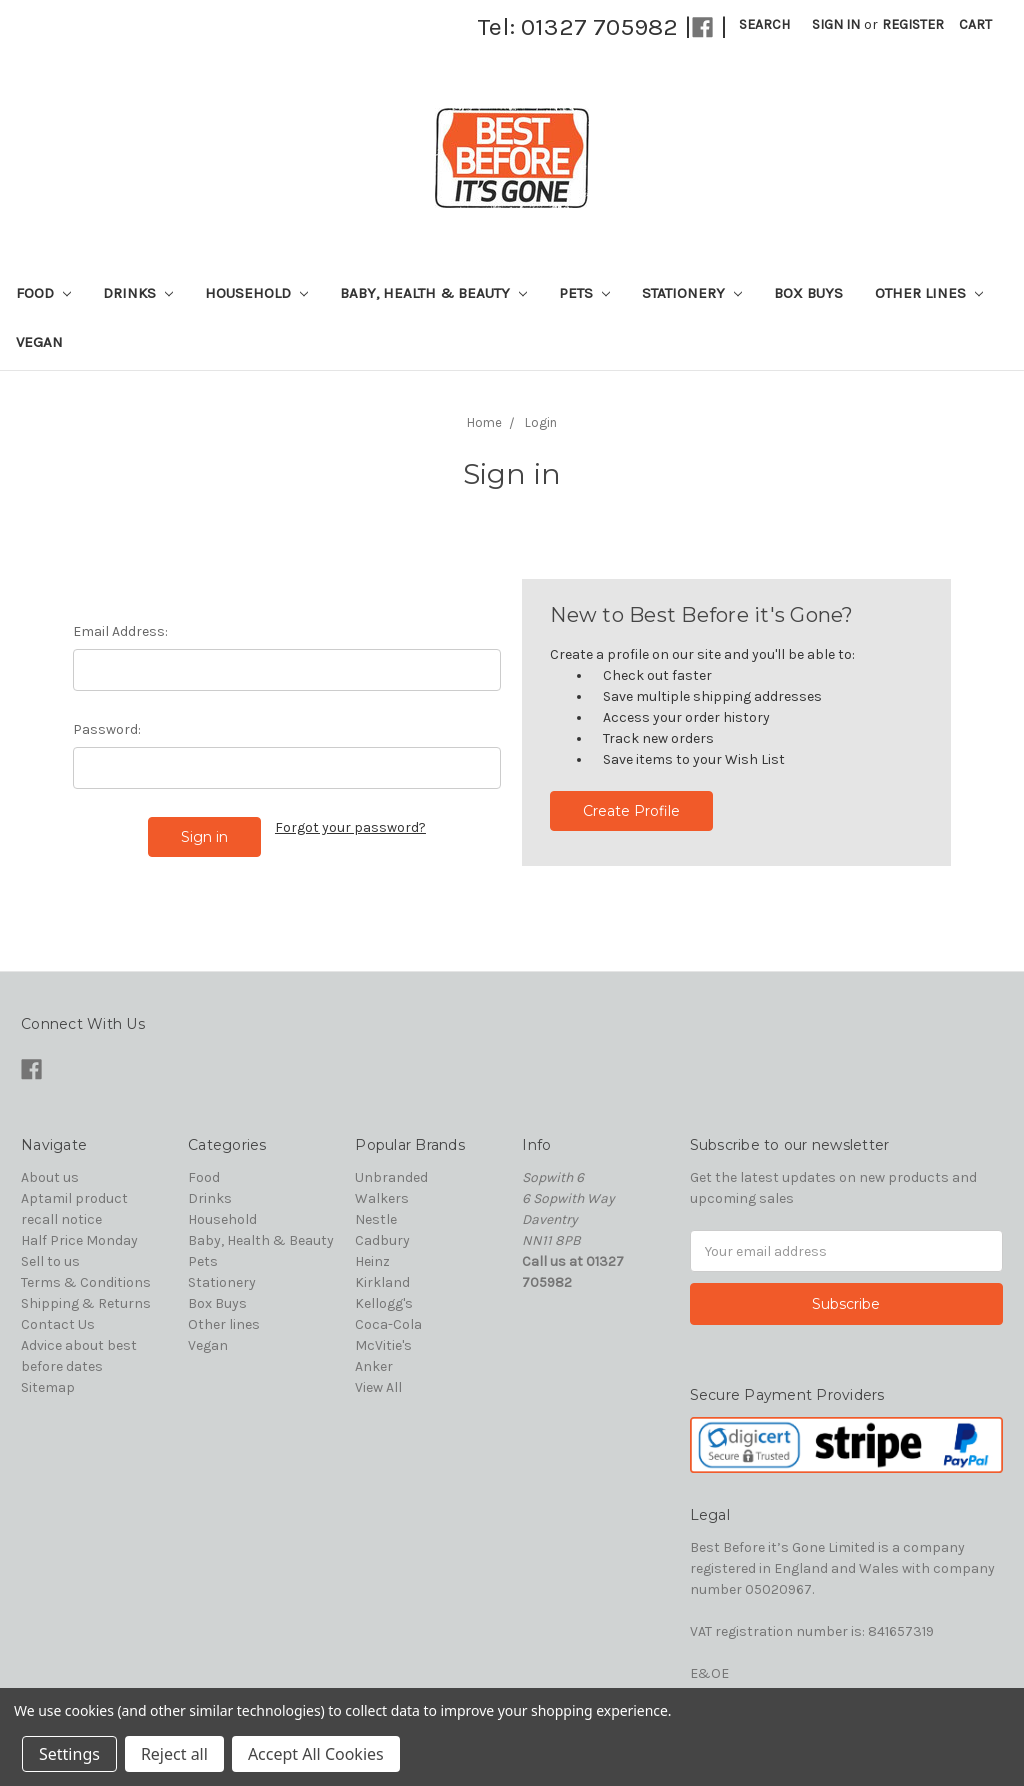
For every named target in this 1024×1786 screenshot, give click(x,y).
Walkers (382, 1198)
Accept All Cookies (316, 1754)
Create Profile (631, 811)
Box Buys (808, 293)
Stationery (692, 293)
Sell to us (50, 1261)
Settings (69, 1754)
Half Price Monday (79, 1240)
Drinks (138, 293)
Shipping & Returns (86, 1303)
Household (256, 293)
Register (913, 24)
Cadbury (382, 1240)
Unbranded (391, 1177)
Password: (107, 729)
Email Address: (120, 631)
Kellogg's (384, 1303)
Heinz (372, 1261)
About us (50, 1177)
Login (541, 422)
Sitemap (48, 1387)
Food (43, 293)
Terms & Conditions (86, 1282)
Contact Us (58, 1324)
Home (484, 422)
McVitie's (383, 1345)
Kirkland (382, 1282)
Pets (584, 293)
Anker (374, 1366)
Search (764, 24)
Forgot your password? (350, 827)
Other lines (929, 293)
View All (378, 1387)
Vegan (39, 342)
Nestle (376, 1219)
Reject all (174, 1754)
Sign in (836, 24)
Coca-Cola (388, 1324)
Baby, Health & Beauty (433, 293)
